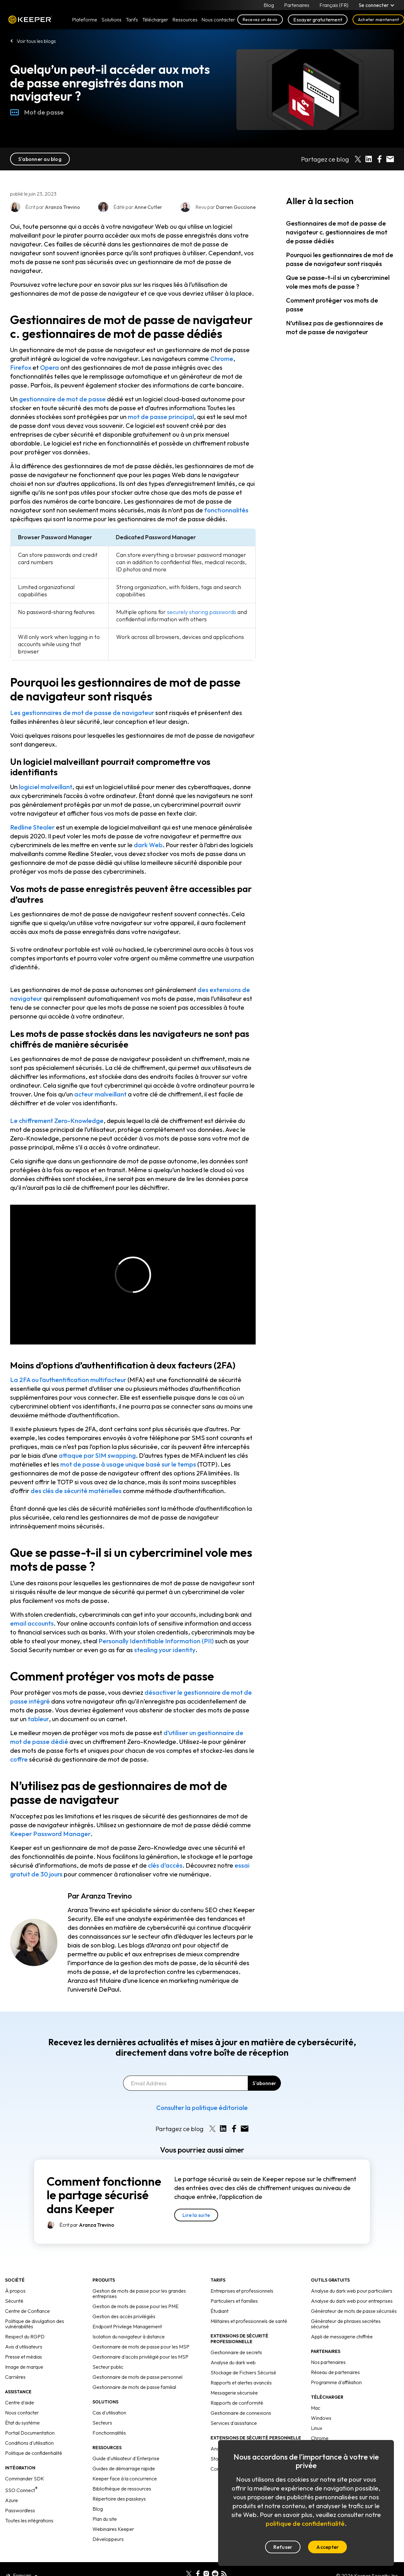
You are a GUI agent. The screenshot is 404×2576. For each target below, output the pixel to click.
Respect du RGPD (25, 2336)
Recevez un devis (260, 19)
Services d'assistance (234, 2423)
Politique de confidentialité (33, 2453)
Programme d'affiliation (336, 2382)
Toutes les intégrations (29, 2520)
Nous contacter (22, 2412)
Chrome (221, 359)
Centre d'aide (19, 2402)
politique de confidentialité (305, 2523)
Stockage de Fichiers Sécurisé (243, 2372)
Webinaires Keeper (113, 2529)
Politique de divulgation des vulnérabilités (34, 2324)
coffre (19, 1759)
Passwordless (20, 2510)
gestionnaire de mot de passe (62, 399)
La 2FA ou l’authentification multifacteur (68, 1380)
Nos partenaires (328, 2362)
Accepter (327, 2547)
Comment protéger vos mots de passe (332, 304)
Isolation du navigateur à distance (128, 2336)
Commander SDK (24, 2478)
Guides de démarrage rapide (123, 2468)
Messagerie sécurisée (234, 2393)
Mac (315, 2408)
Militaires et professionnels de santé (249, 2321)
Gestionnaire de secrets (236, 2352)
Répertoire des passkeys (119, 2499)
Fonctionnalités (109, 2433)
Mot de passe (37, 112)
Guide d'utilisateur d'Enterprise (125, 2458)
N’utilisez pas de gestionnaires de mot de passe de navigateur (334, 327)
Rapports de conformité (237, 2403)
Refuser (283, 2547)
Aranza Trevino (106, 1895)
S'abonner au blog (40, 159)
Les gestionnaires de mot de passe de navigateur (82, 713)
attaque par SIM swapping (97, 1455)
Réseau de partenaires (335, 2372)
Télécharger (155, 19)
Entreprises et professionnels (242, 2291)
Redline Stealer (32, 827)
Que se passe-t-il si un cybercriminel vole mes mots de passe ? (337, 282)
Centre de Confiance (27, 2311)
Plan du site (104, 2519)
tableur (38, 1719)
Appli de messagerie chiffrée (342, 2336)
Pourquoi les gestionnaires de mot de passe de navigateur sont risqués (339, 259)
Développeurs (108, 2539)
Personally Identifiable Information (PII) (156, 1641)
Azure (11, 2500)
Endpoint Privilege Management (127, 2326)
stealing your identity (164, 1650)
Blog (269, 5)
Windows (321, 2418)
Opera (49, 367)
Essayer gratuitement (317, 19)
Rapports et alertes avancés (241, 2382)
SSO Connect (21, 2490)
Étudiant (220, 2311)
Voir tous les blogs (36, 41)
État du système (22, 2422)
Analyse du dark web (233, 2362)
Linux (316, 2428)
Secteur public (107, 2367)
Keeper (30, 19)
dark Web (148, 845)
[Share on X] (358, 159)
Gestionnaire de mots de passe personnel (137, 2377)
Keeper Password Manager (50, 1834)
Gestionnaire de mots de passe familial (134, 2387)
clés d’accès (165, 1865)
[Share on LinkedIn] (368, 159)
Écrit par (86, 2225)
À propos (15, 2291)
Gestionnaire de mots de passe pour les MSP (140, 2346)
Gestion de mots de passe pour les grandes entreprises (139, 2293)
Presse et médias (23, 2357)
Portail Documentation (30, 2433)
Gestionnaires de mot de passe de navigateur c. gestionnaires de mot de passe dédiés (336, 232)
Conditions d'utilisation (29, 2443)
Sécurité (14, 2301)
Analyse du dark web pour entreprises (352, 2301)
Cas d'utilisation (109, 2412)
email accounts (32, 1623)
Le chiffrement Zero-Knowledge (57, 1121)
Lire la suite (196, 2215)
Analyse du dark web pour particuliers (351, 2291)
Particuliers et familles (234, 2301)
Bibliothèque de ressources (121, 2488)
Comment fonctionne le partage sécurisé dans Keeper (104, 2195)
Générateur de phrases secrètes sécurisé (346, 2324)
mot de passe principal (161, 417)
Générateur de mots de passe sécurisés (354, 2311)
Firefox (20, 367)
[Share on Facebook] (379, 159)
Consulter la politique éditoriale (202, 2108)
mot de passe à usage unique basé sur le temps (128, 1464)
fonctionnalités (226, 510)
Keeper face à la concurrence (124, 2478)
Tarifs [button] (132, 19)
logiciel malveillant (45, 787)
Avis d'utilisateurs (23, 2346)
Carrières (15, 2377)
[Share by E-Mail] (390, 159)
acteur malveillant (100, 1094)
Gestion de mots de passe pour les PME (135, 2306)
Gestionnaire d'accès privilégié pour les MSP (140, 2357)
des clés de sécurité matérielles (76, 1491)
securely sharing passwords (201, 612)
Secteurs (102, 2422)
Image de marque (24, 2367)
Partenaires (296, 5)
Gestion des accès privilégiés (123, 2316)
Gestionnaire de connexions (241, 2413)
